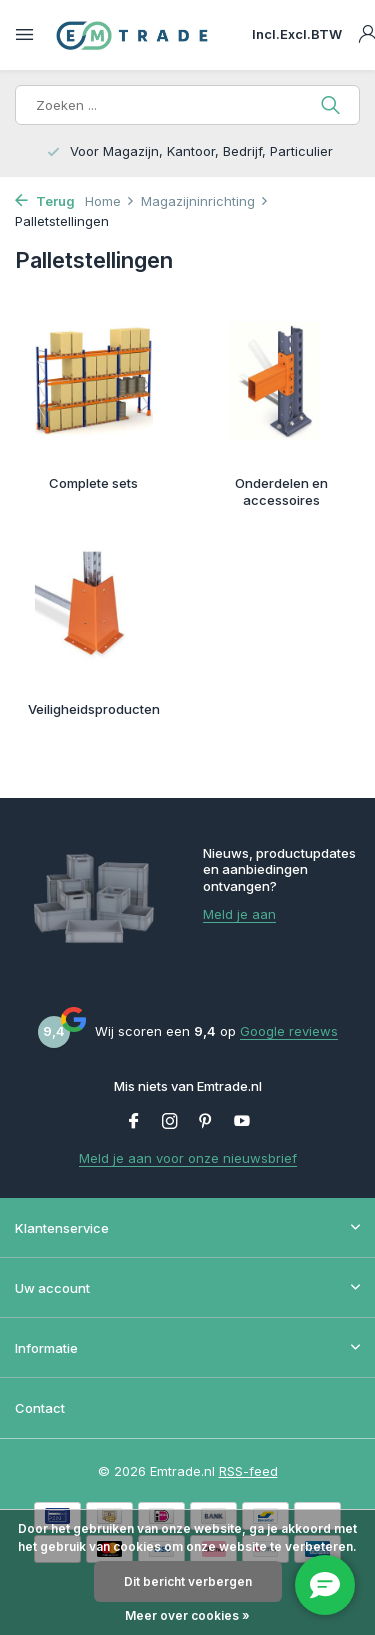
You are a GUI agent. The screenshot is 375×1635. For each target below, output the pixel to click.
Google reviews (289, 1031)
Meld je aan (239, 914)
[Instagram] (170, 1122)
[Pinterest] (206, 1122)
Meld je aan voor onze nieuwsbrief (188, 1158)
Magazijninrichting (205, 201)
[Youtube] (242, 1122)
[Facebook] (134, 1122)
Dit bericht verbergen (188, 1581)
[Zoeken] (187, 105)
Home (110, 201)
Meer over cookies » (187, 1615)
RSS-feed (248, 1471)
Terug (45, 201)
